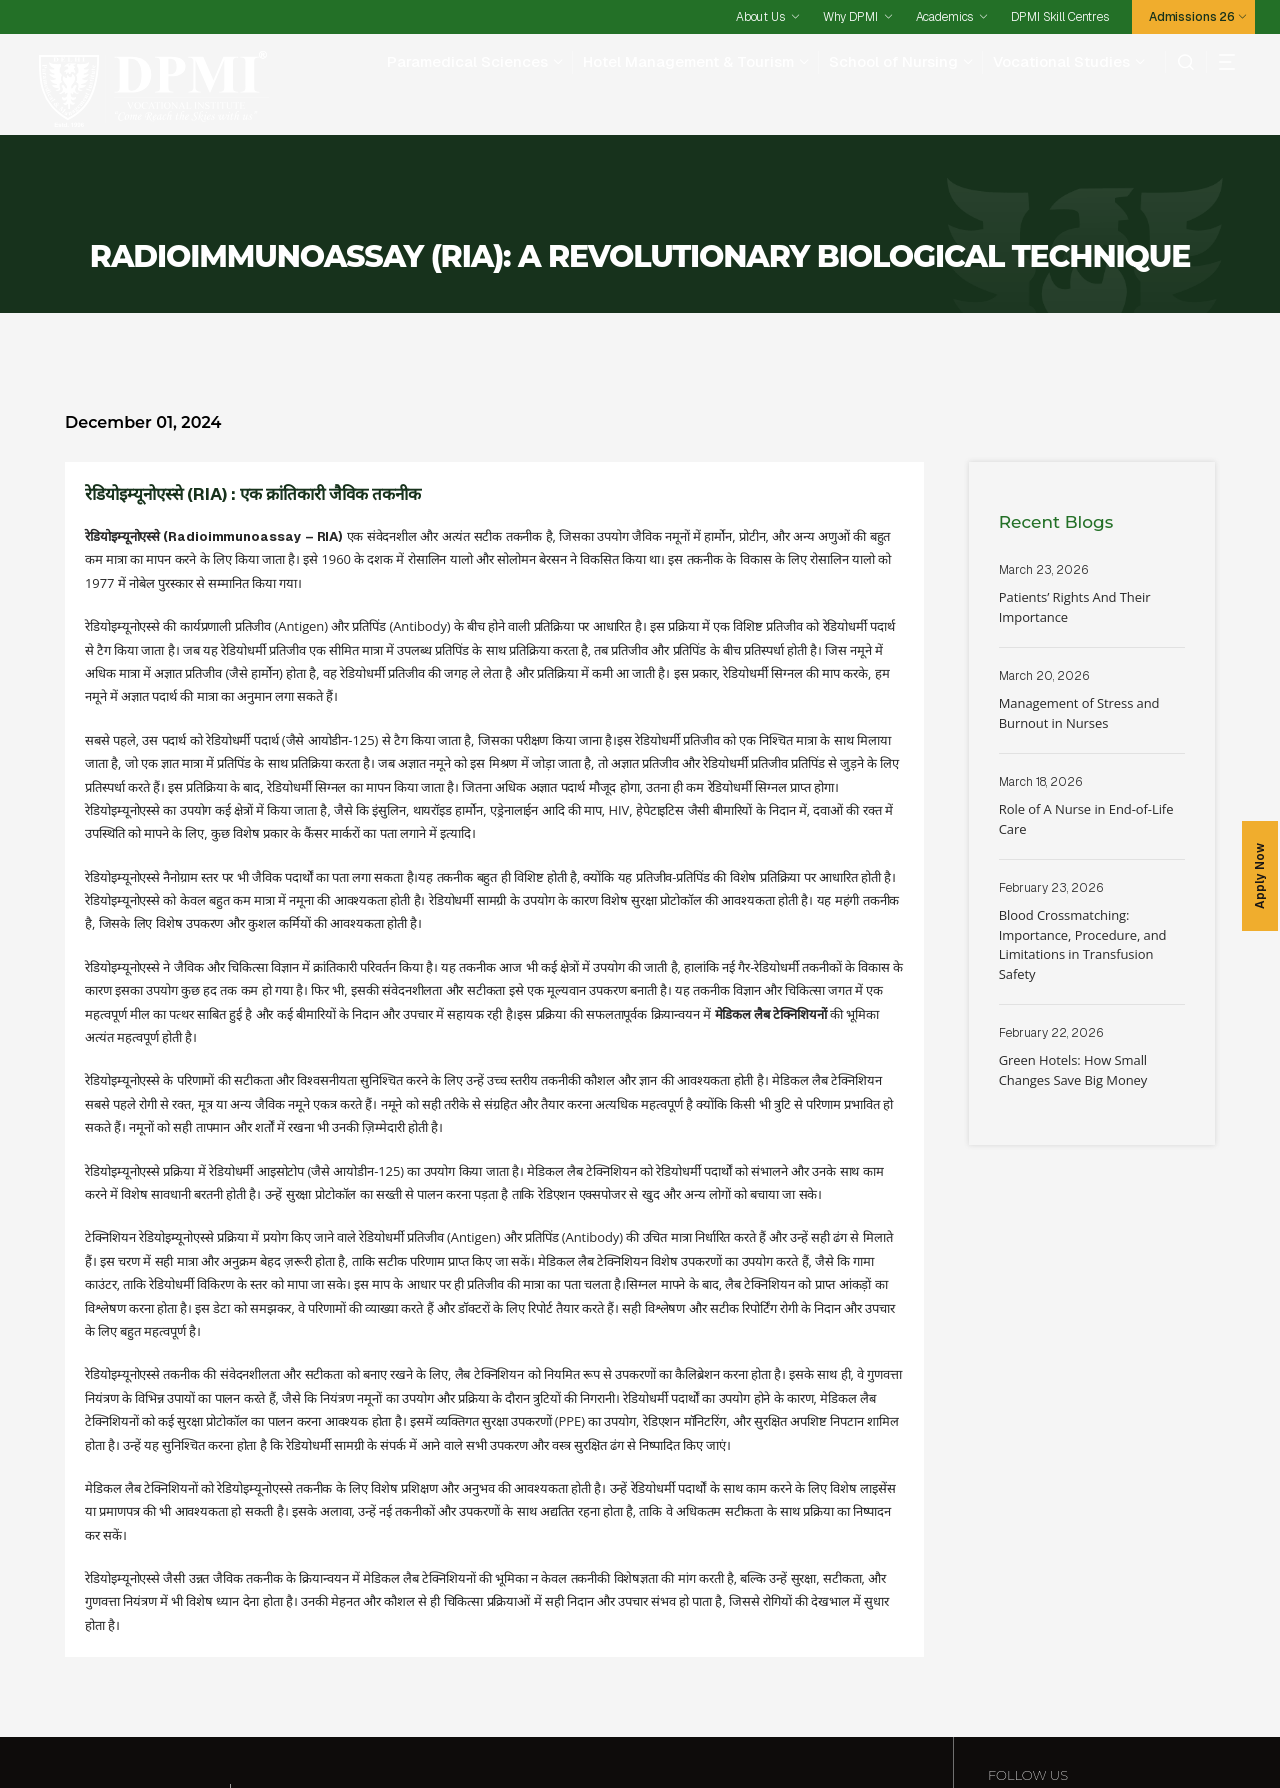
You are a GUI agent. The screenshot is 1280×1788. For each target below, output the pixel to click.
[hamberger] (1220, 62)
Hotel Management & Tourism (688, 61)
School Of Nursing (685, 1693)
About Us (760, 17)
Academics (945, 17)
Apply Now (1260, 876)
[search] (1179, 62)
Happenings (795, 1728)
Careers (726, 1728)
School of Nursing (893, 61)
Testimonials (654, 1728)
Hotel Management (444, 1693)
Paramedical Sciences (467, 61)
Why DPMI (850, 17)
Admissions (424, 1728)
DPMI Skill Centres (1059, 17)
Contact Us (874, 1728)
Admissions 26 (1192, 17)
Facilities (157, 1728)
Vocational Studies (1061, 61)
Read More (1092, 503)
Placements (344, 1728)
